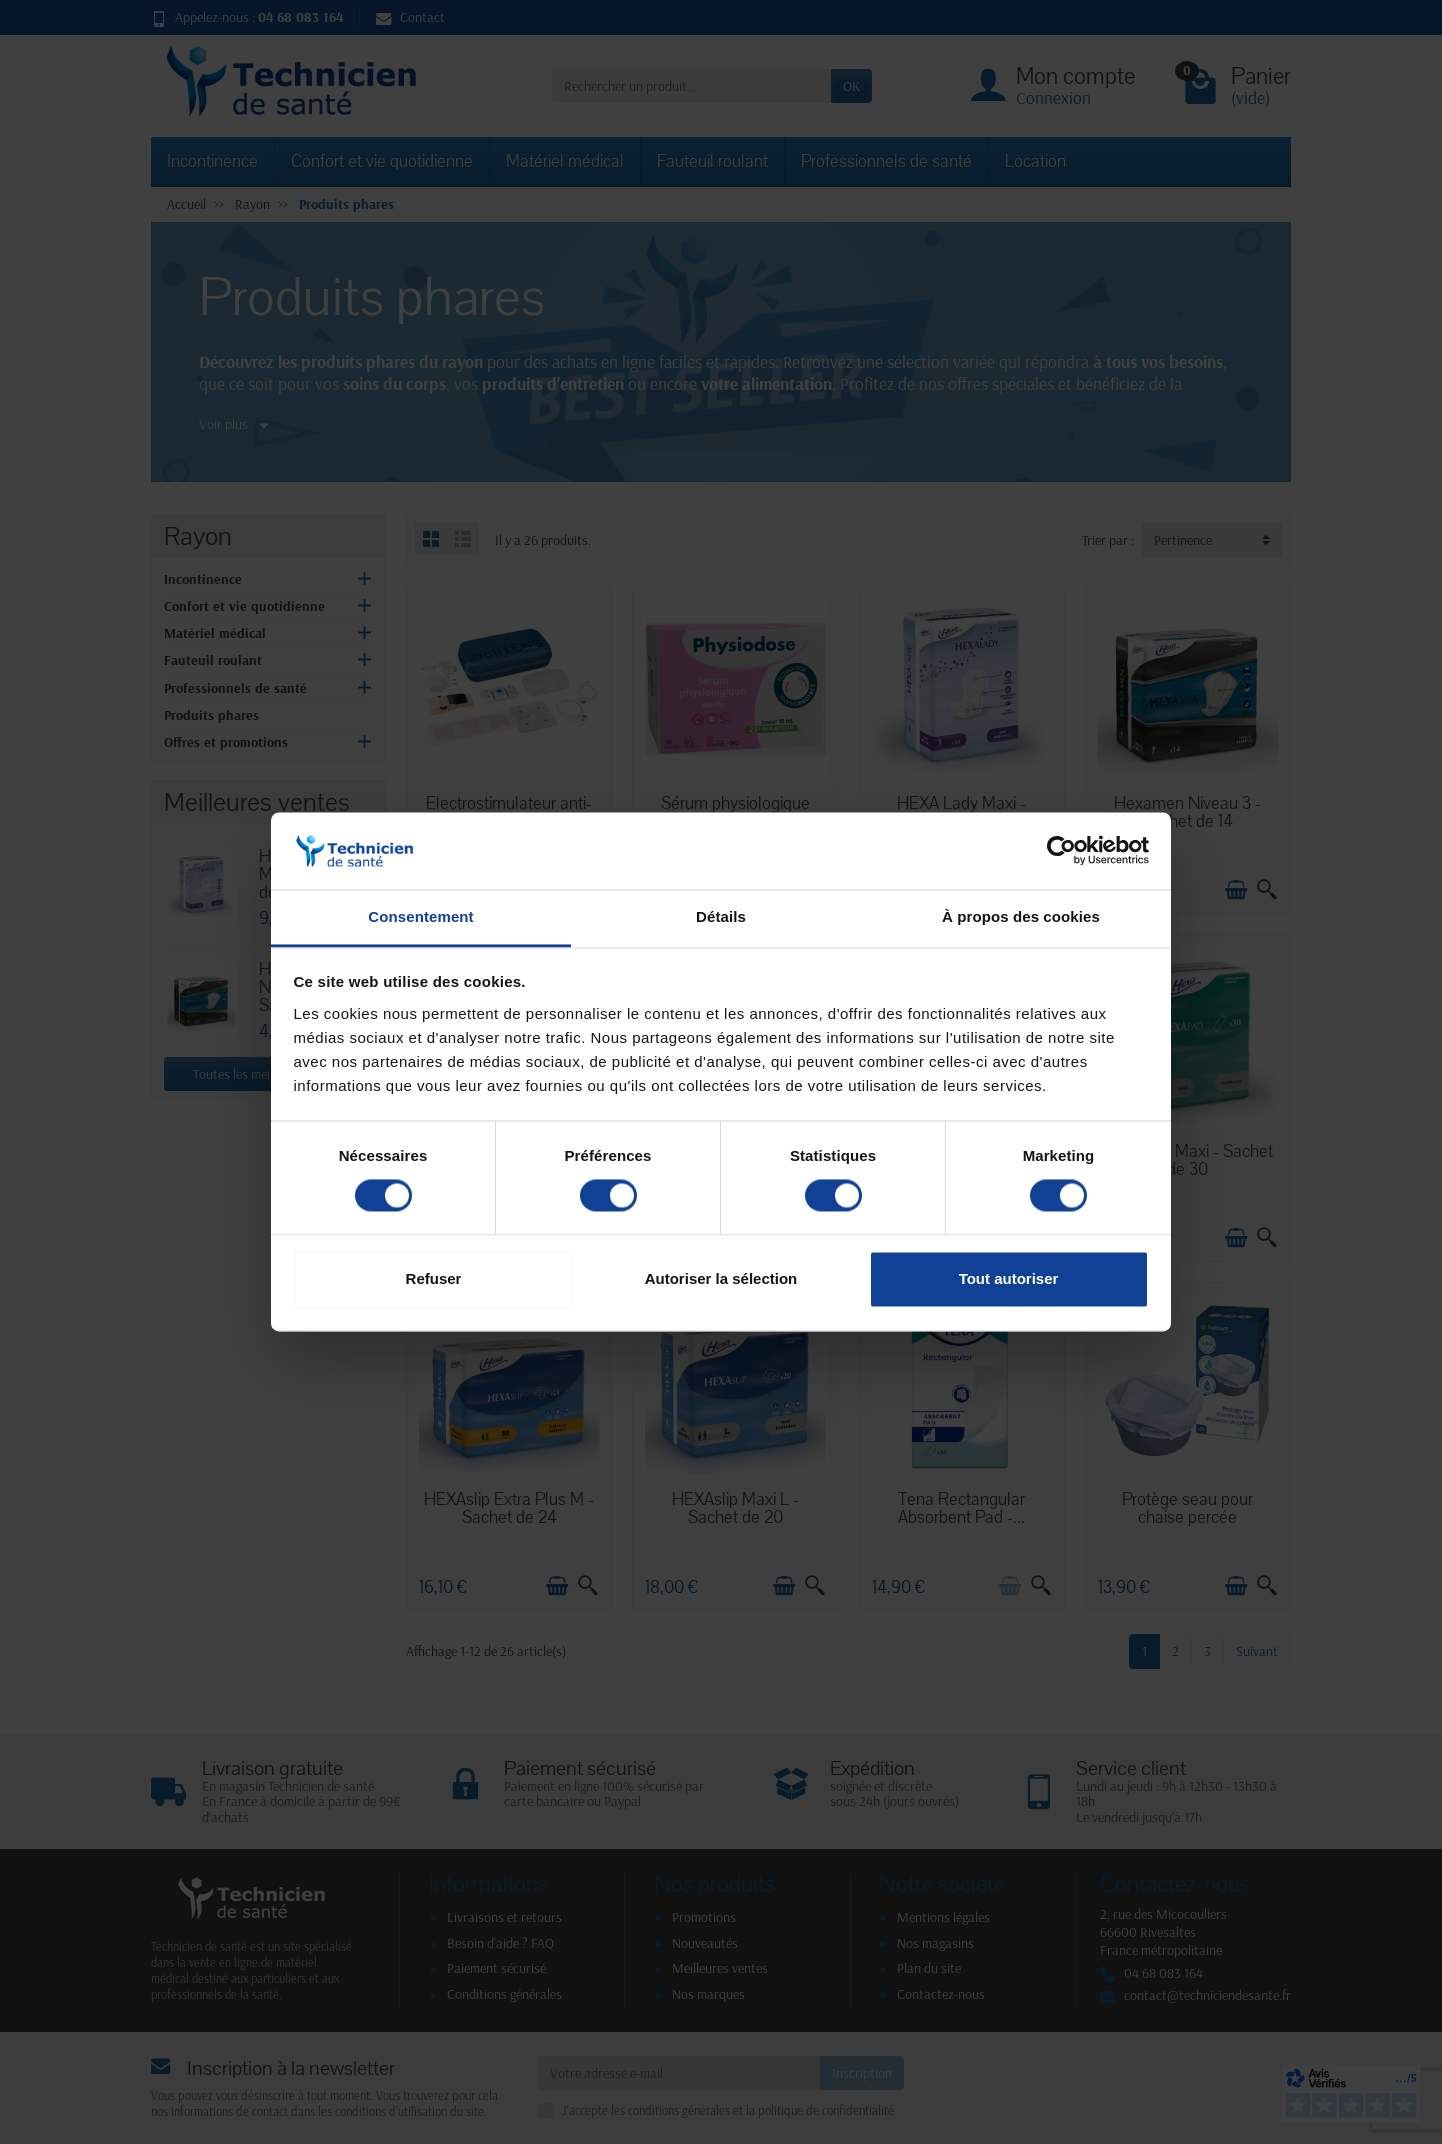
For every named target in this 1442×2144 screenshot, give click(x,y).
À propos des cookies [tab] (1021, 916)
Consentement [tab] (420, 916)
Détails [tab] (721, 916)
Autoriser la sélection (721, 1278)
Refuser (434, 1278)
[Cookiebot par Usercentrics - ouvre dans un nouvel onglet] (1061, 851)
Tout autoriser (1009, 1278)
